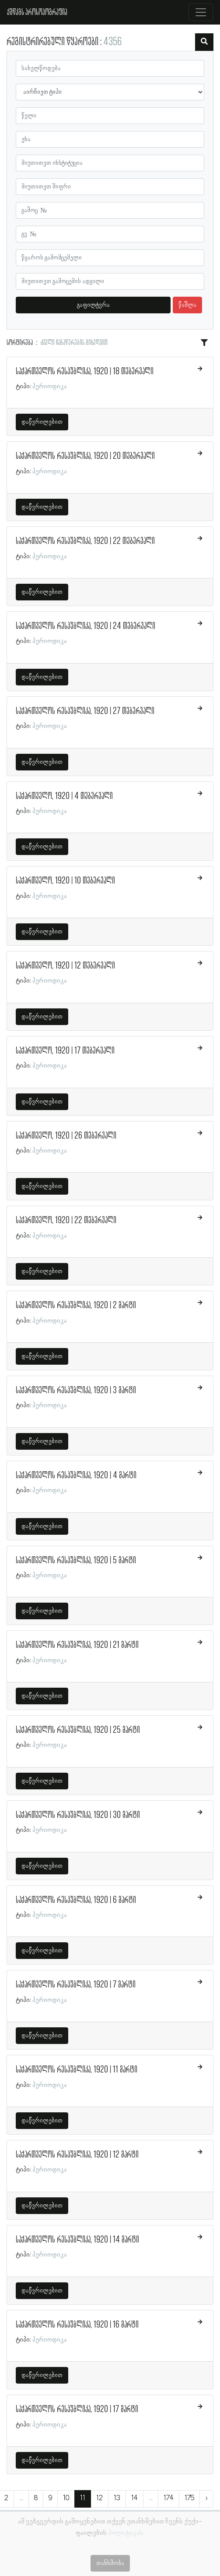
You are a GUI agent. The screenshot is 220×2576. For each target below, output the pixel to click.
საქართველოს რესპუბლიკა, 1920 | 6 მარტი (76, 1900)
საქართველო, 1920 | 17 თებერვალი (65, 1051)
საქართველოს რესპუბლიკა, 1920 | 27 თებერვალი (85, 711)
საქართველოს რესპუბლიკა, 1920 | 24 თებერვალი (85, 626)
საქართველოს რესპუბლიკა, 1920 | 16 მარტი (77, 2325)
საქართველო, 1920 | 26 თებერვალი (66, 1136)
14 (134, 2498)
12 (99, 2498)
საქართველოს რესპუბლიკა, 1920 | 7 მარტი (76, 1985)
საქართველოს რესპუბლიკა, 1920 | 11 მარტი (76, 2070)
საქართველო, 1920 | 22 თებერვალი (66, 1220)
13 (117, 2498)
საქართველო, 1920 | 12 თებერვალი (65, 966)
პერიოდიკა (49, 386)
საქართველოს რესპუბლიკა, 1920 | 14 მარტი (77, 2240)
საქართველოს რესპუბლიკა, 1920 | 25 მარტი (78, 1730)
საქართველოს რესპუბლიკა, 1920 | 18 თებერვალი (85, 371)
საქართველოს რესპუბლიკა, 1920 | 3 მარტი (76, 1390)
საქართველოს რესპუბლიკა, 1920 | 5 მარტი (76, 1560)
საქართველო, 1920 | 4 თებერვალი (64, 796)
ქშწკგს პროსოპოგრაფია (37, 12)
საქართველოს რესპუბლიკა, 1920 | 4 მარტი (76, 1475)
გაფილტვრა (93, 305)
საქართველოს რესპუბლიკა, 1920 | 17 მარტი (77, 2409)
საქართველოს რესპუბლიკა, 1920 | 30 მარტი (78, 1815)
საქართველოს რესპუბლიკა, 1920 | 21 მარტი (77, 1645)
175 (189, 2498)
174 (169, 2498)
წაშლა (187, 305)
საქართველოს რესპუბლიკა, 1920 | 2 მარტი (76, 1305)
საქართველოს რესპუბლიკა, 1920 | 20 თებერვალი (85, 456)
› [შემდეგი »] (206, 2498)
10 (66, 2498)
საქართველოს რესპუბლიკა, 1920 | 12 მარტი (77, 2155)
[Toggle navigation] (201, 12)
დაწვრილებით (42, 422)
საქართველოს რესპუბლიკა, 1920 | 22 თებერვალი (85, 541)
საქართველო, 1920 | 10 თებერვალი (65, 881)
